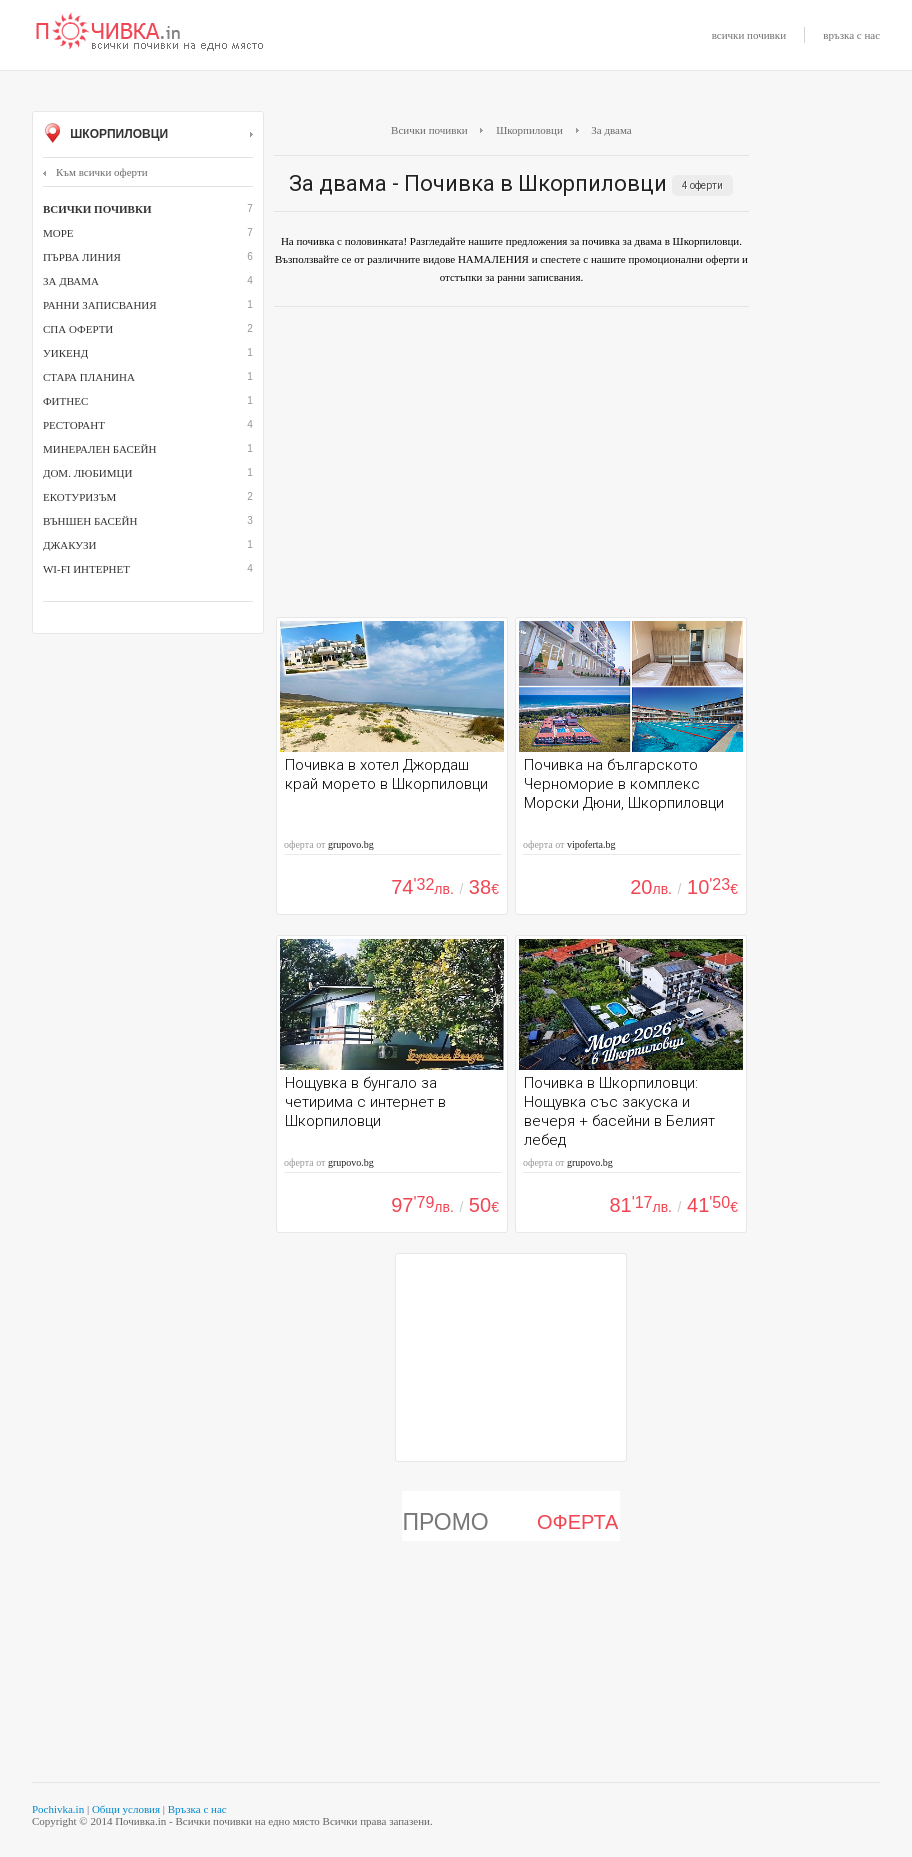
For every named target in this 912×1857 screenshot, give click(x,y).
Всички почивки (429, 130)
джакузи (70, 545)
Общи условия (126, 1809)
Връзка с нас (197, 1809)
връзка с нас (851, 35)
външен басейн (90, 521)
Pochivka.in (58, 1809)
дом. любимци (87, 473)
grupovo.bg (351, 844)
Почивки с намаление (150, 33)
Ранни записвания (100, 305)
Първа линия (82, 257)
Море (58, 233)
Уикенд (65, 353)
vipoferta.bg (591, 844)
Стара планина (89, 377)
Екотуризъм (79, 497)
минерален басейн (99, 449)
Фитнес (65, 401)
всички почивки (749, 35)
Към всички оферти (95, 172)
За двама (71, 281)
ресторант (74, 425)
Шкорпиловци (148, 135)
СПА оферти (78, 329)
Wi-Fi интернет (86, 569)
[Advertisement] (511, 467)
